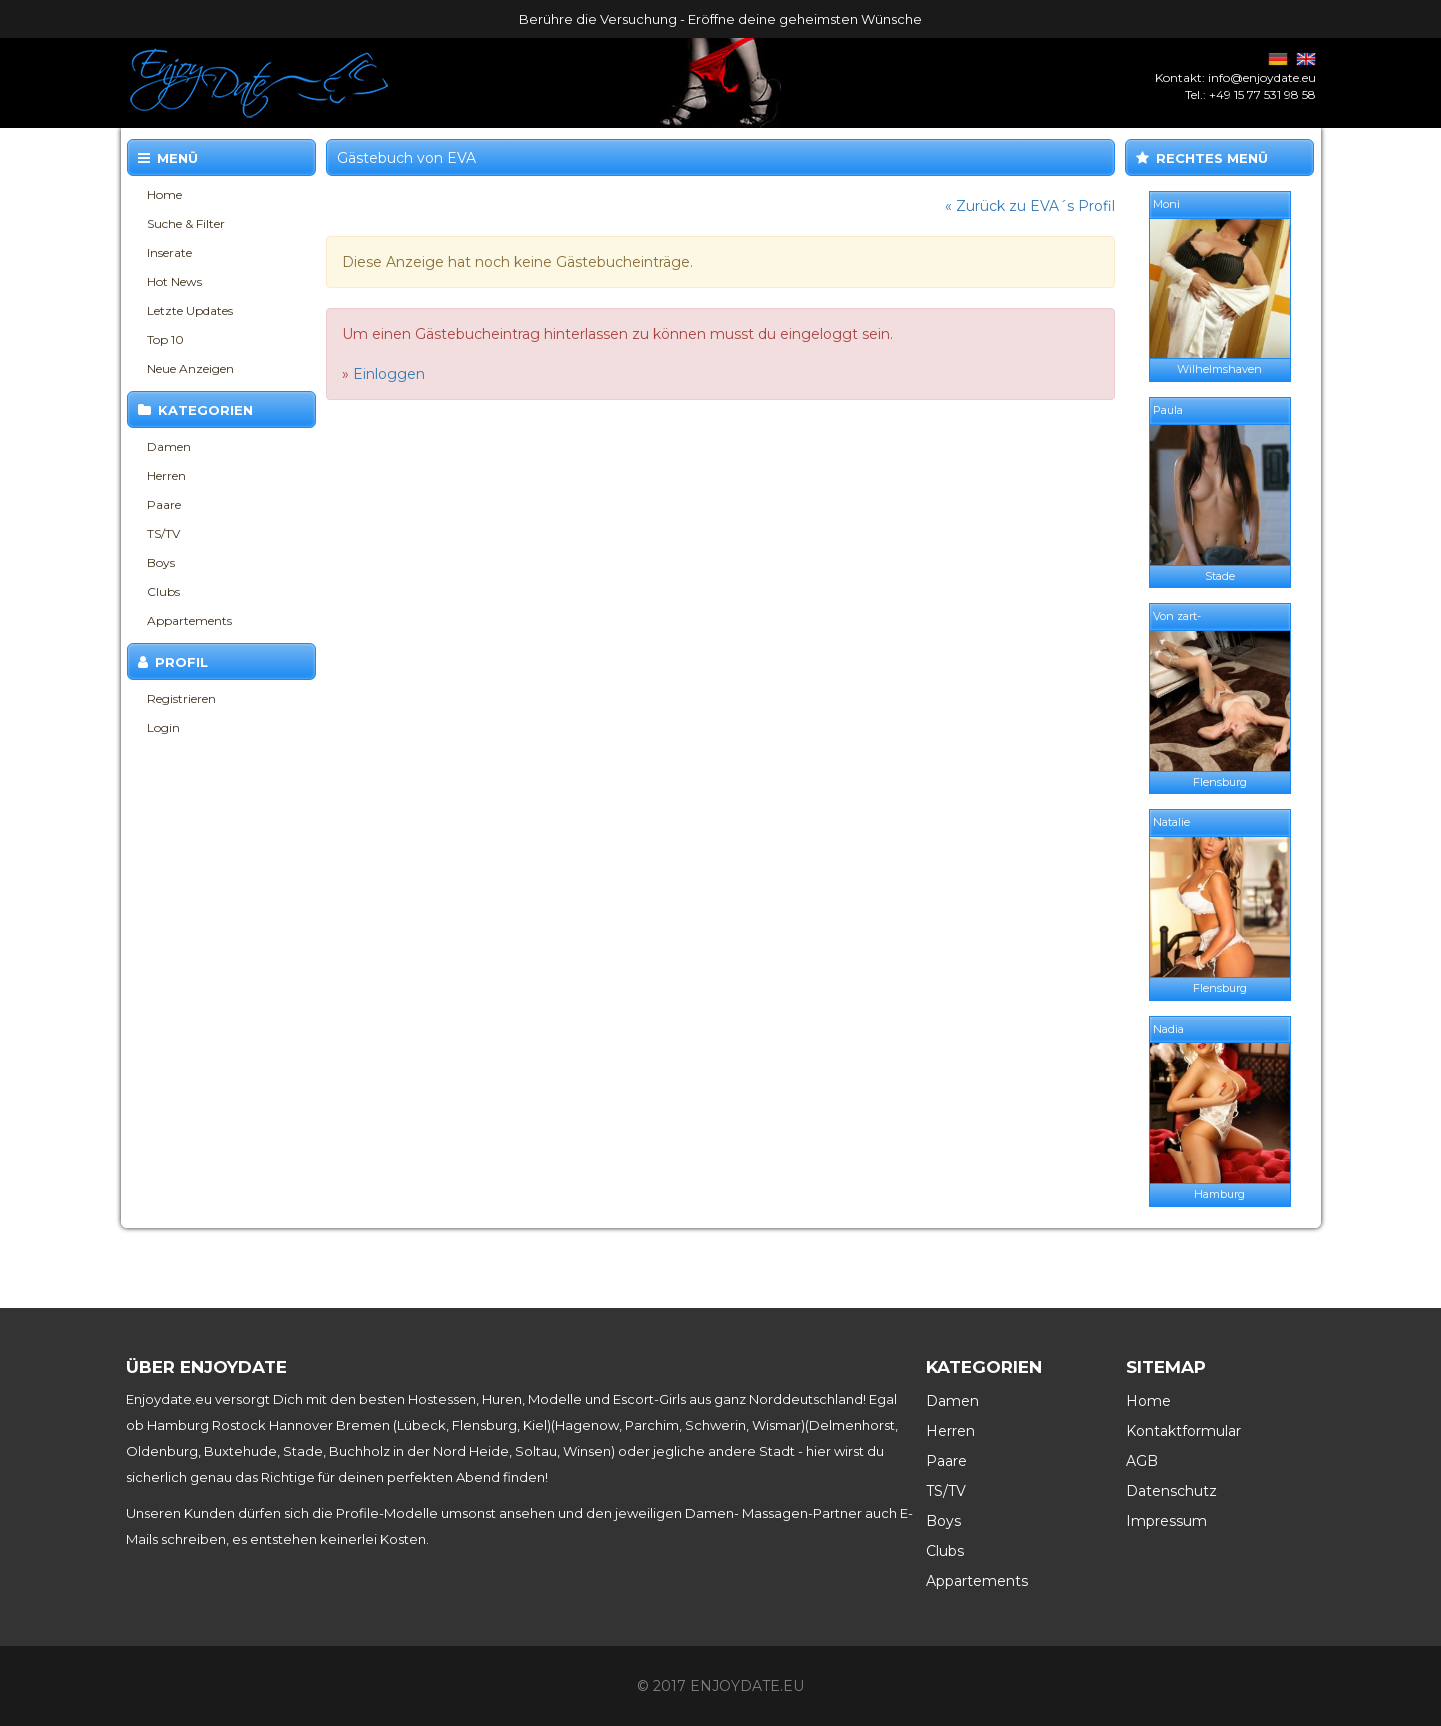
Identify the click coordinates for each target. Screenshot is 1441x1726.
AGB (1142, 1461)
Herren (166, 475)
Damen (169, 446)
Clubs (163, 591)
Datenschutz (1171, 1491)
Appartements (189, 620)
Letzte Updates (190, 310)
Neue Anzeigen (190, 368)
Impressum (1166, 1521)
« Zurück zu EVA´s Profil (1030, 206)
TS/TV (163, 533)
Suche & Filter (186, 223)
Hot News (174, 281)
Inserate (169, 252)
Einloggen (389, 374)
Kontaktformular (1183, 1431)
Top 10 (165, 339)
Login (163, 727)
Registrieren (181, 698)
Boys (161, 562)
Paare (164, 504)
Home (164, 194)
